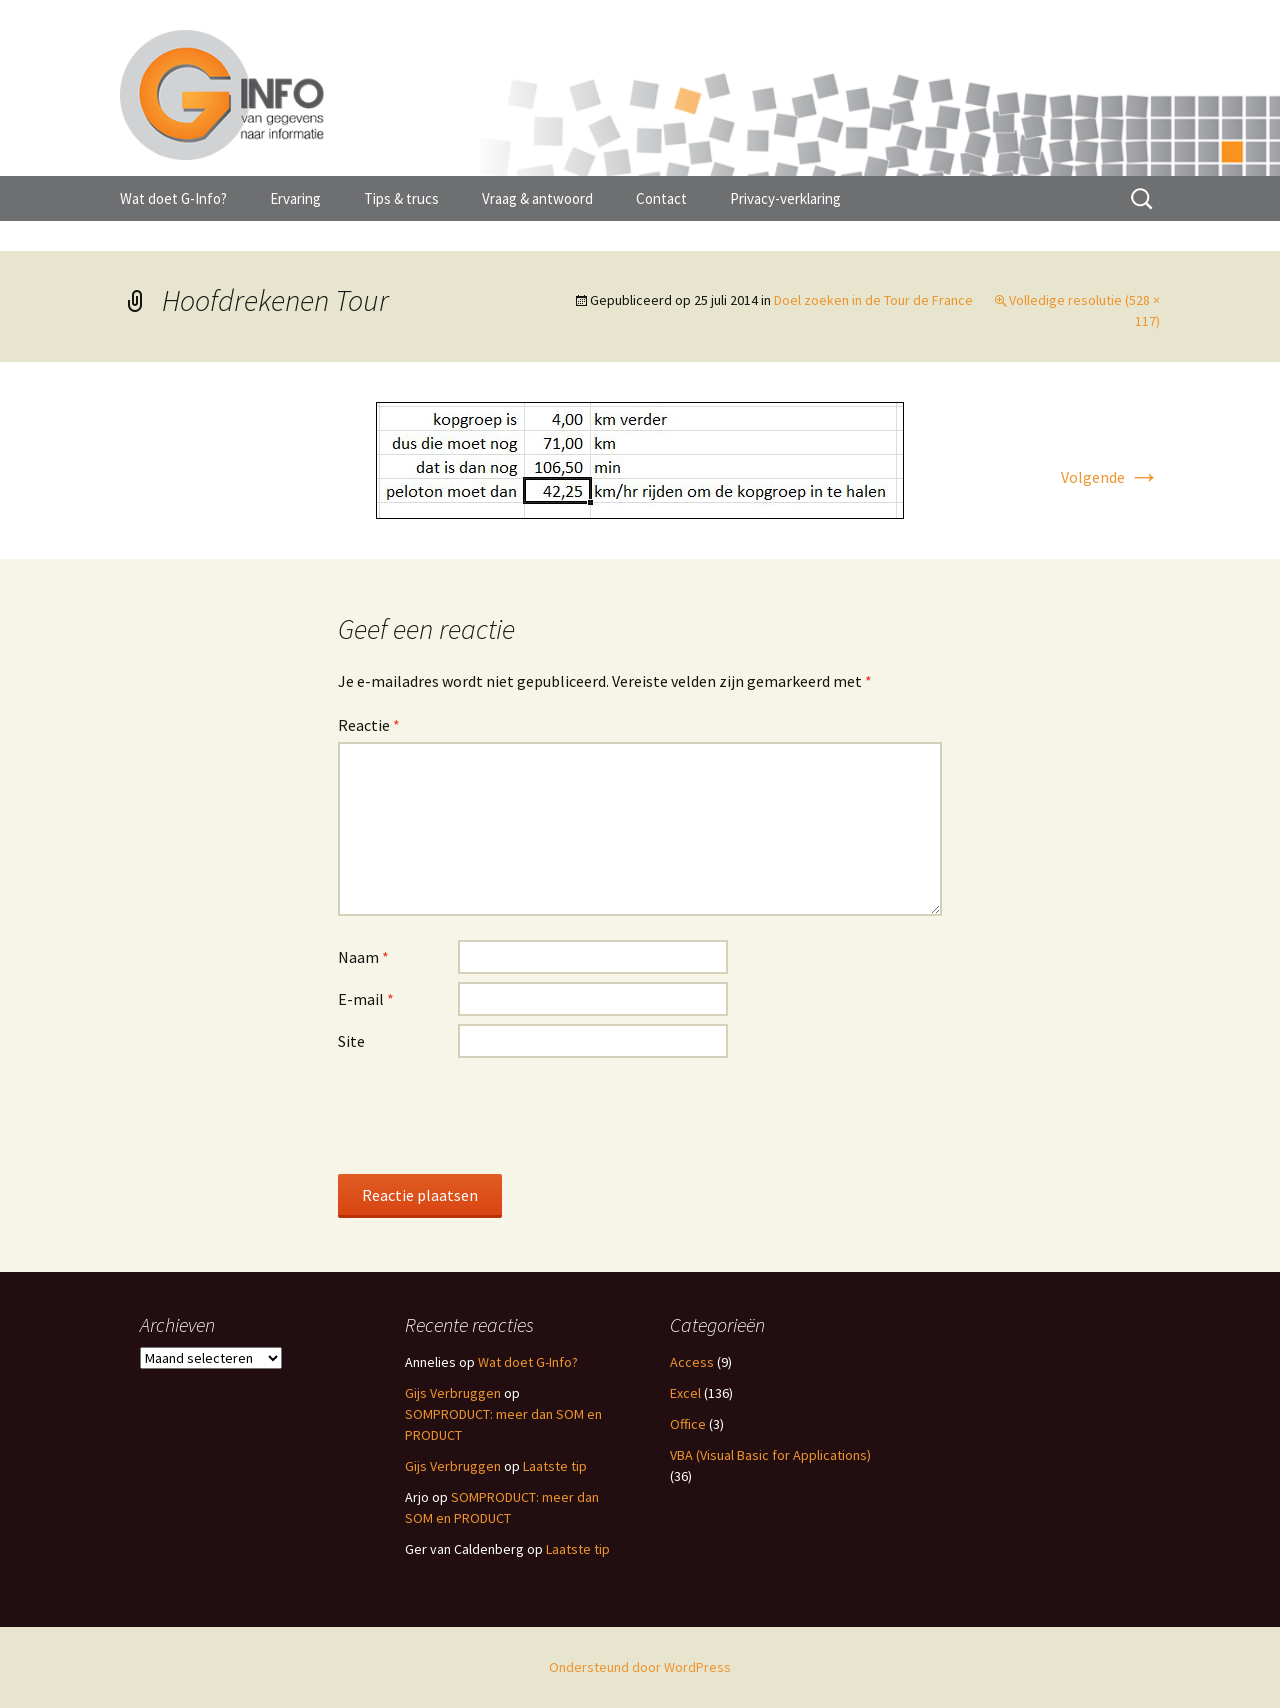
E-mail (366, 999)
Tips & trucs (401, 198)
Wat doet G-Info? (173, 198)
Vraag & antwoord (537, 198)
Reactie (369, 725)
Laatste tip (555, 1466)
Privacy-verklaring (785, 198)
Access (692, 1362)
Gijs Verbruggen (453, 1393)
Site (351, 1041)
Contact (661, 198)
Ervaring (295, 198)
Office (688, 1424)
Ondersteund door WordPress (640, 1667)
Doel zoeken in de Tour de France (873, 300)
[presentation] (490, 1115)
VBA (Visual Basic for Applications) (770, 1455)
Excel (685, 1393)
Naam (363, 957)
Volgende (1110, 477)
